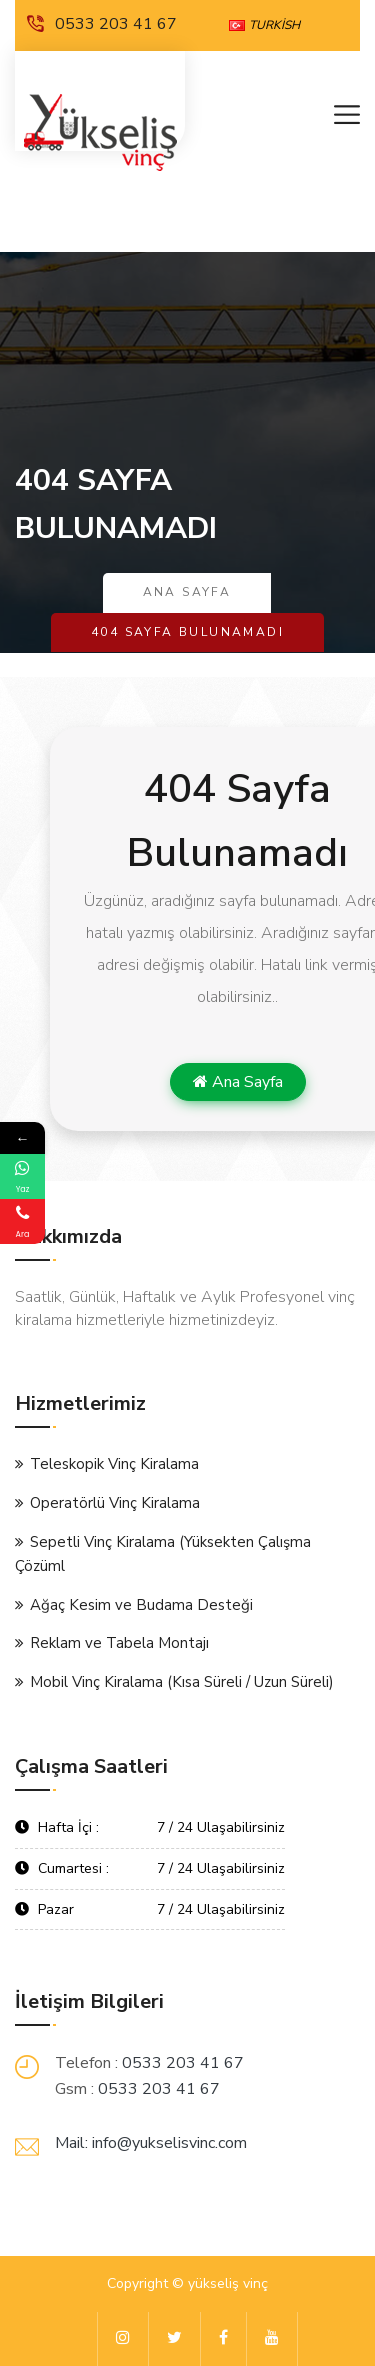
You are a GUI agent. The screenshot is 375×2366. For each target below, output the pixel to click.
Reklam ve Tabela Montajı (119, 1643)
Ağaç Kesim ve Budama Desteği (141, 1605)
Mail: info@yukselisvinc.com (151, 2143)
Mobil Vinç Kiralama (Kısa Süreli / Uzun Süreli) (182, 1682)
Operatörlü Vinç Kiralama (115, 1503)
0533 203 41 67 (102, 24)
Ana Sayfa (187, 592)
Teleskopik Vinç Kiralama (114, 1464)
